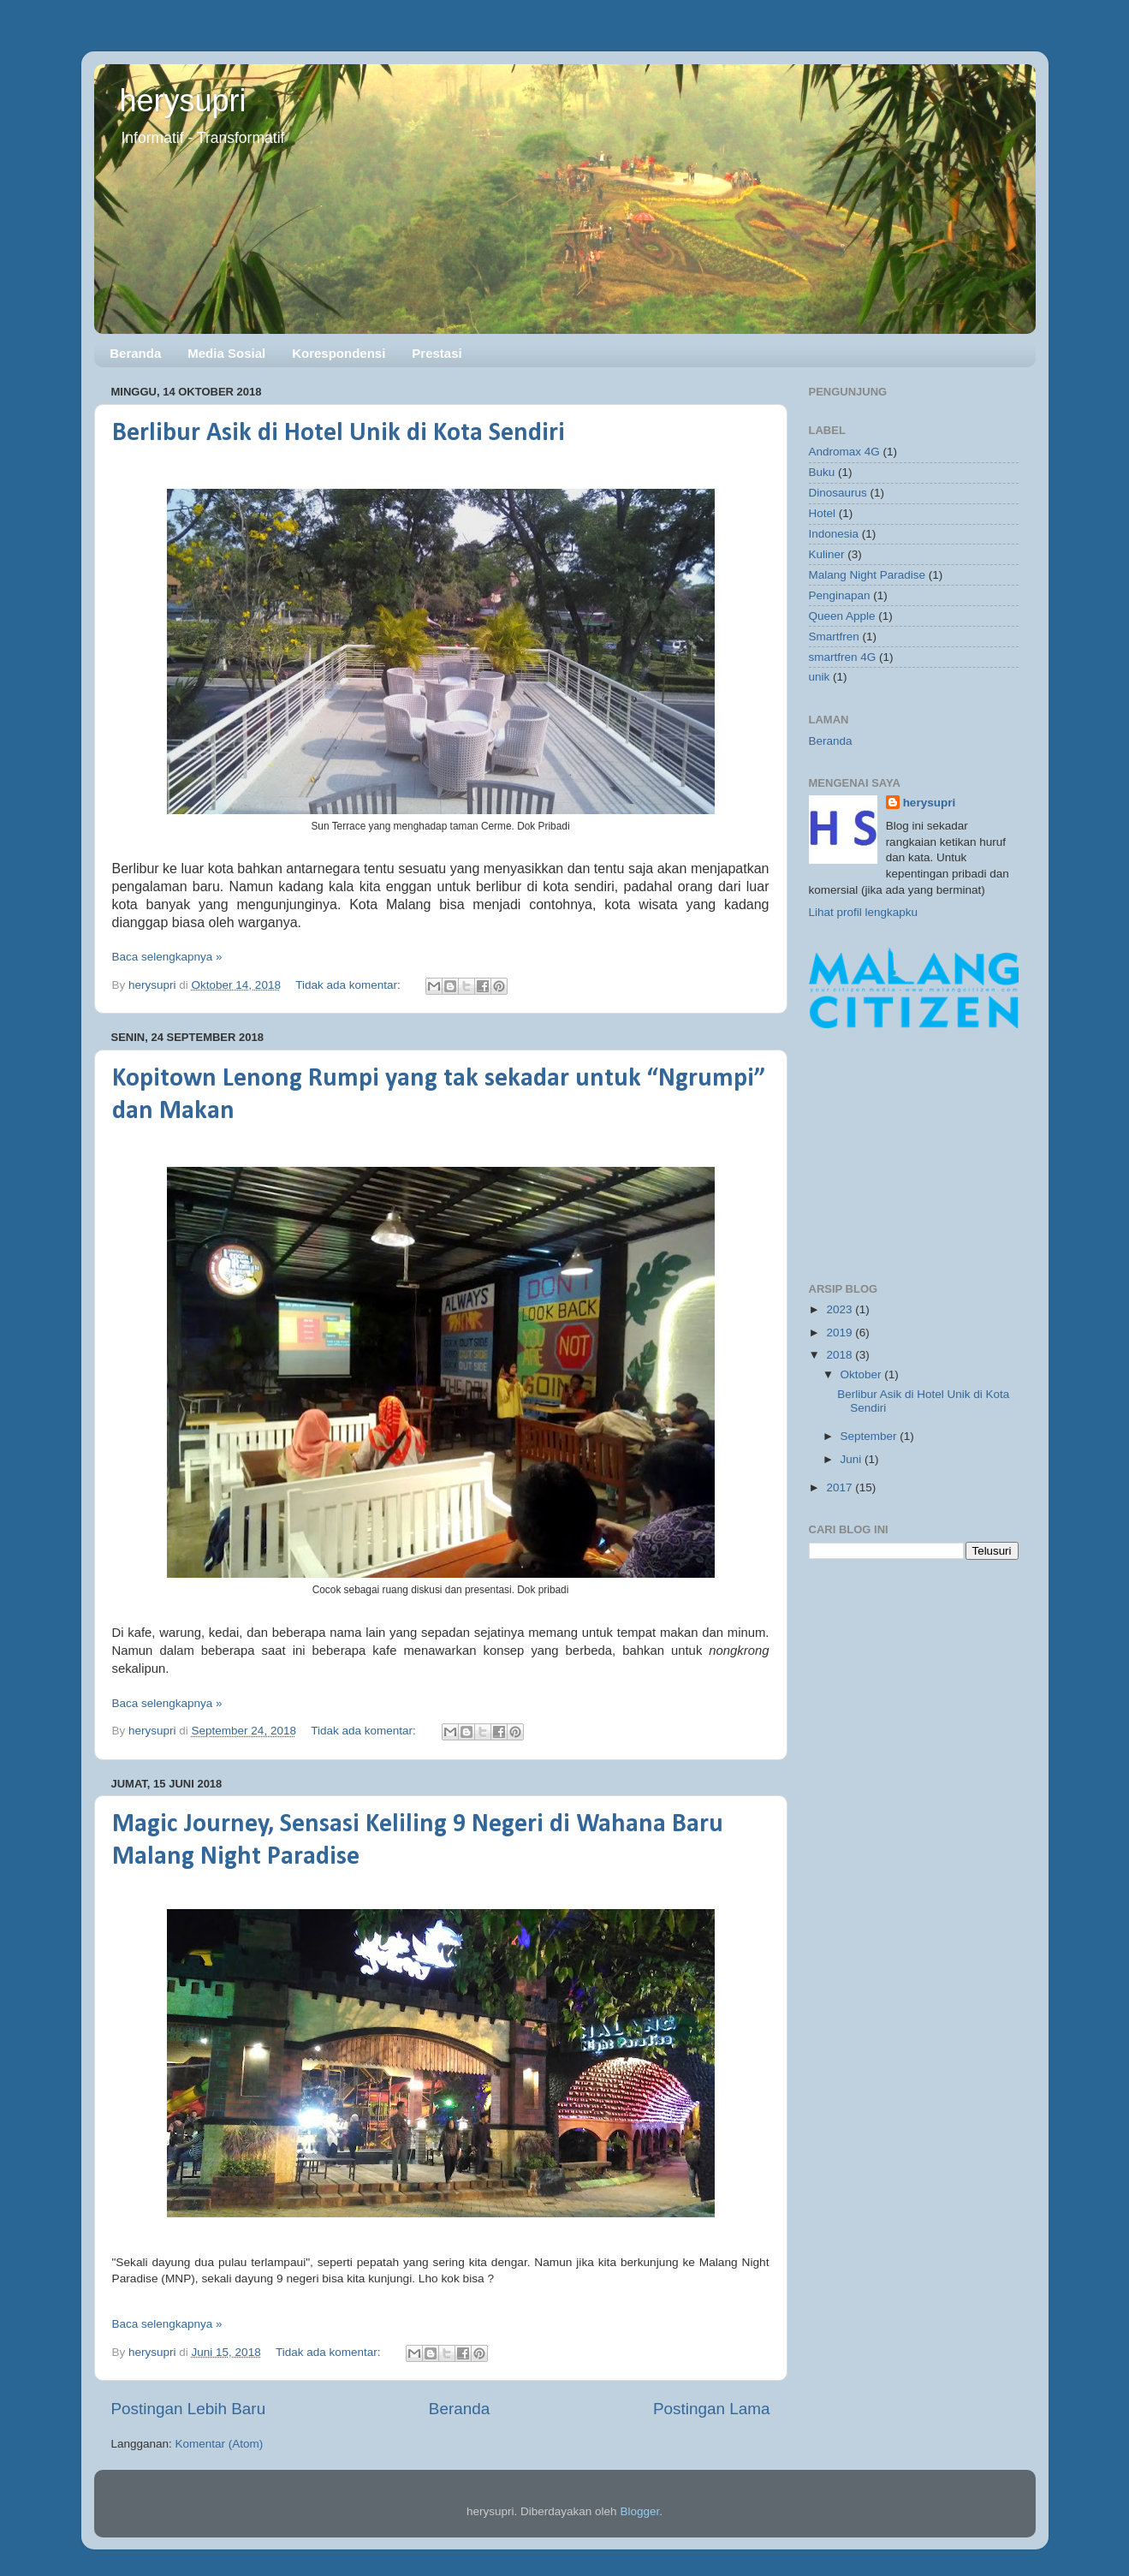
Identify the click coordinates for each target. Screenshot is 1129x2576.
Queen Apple (842, 616)
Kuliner (827, 554)
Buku (822, 472)
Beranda (135, 353)
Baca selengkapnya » (167, 956)
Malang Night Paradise (867, 574)
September (870, 1436)
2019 (840, 1332)
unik (819, 676)
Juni (853, 1459)
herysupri (183, 100)
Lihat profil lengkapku (863, 912)
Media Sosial (226, 353)
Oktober (863, 1374)
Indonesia (834, 533)
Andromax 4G (844, 451)
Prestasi (436, 353)
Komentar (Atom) (219, 2443)
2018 (840, 1354)
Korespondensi (338, 353)
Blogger (639, 2511)
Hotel (822, 513)
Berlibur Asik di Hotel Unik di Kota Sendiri (338, 433)
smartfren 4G (842, 657)
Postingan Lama (711, 2409)
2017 (840, 1487)
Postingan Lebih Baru (188, 2409)
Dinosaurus (838, 492)
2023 (840, 1309)
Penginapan (840, 595)
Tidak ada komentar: (349, 985)
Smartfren (834, 636)
